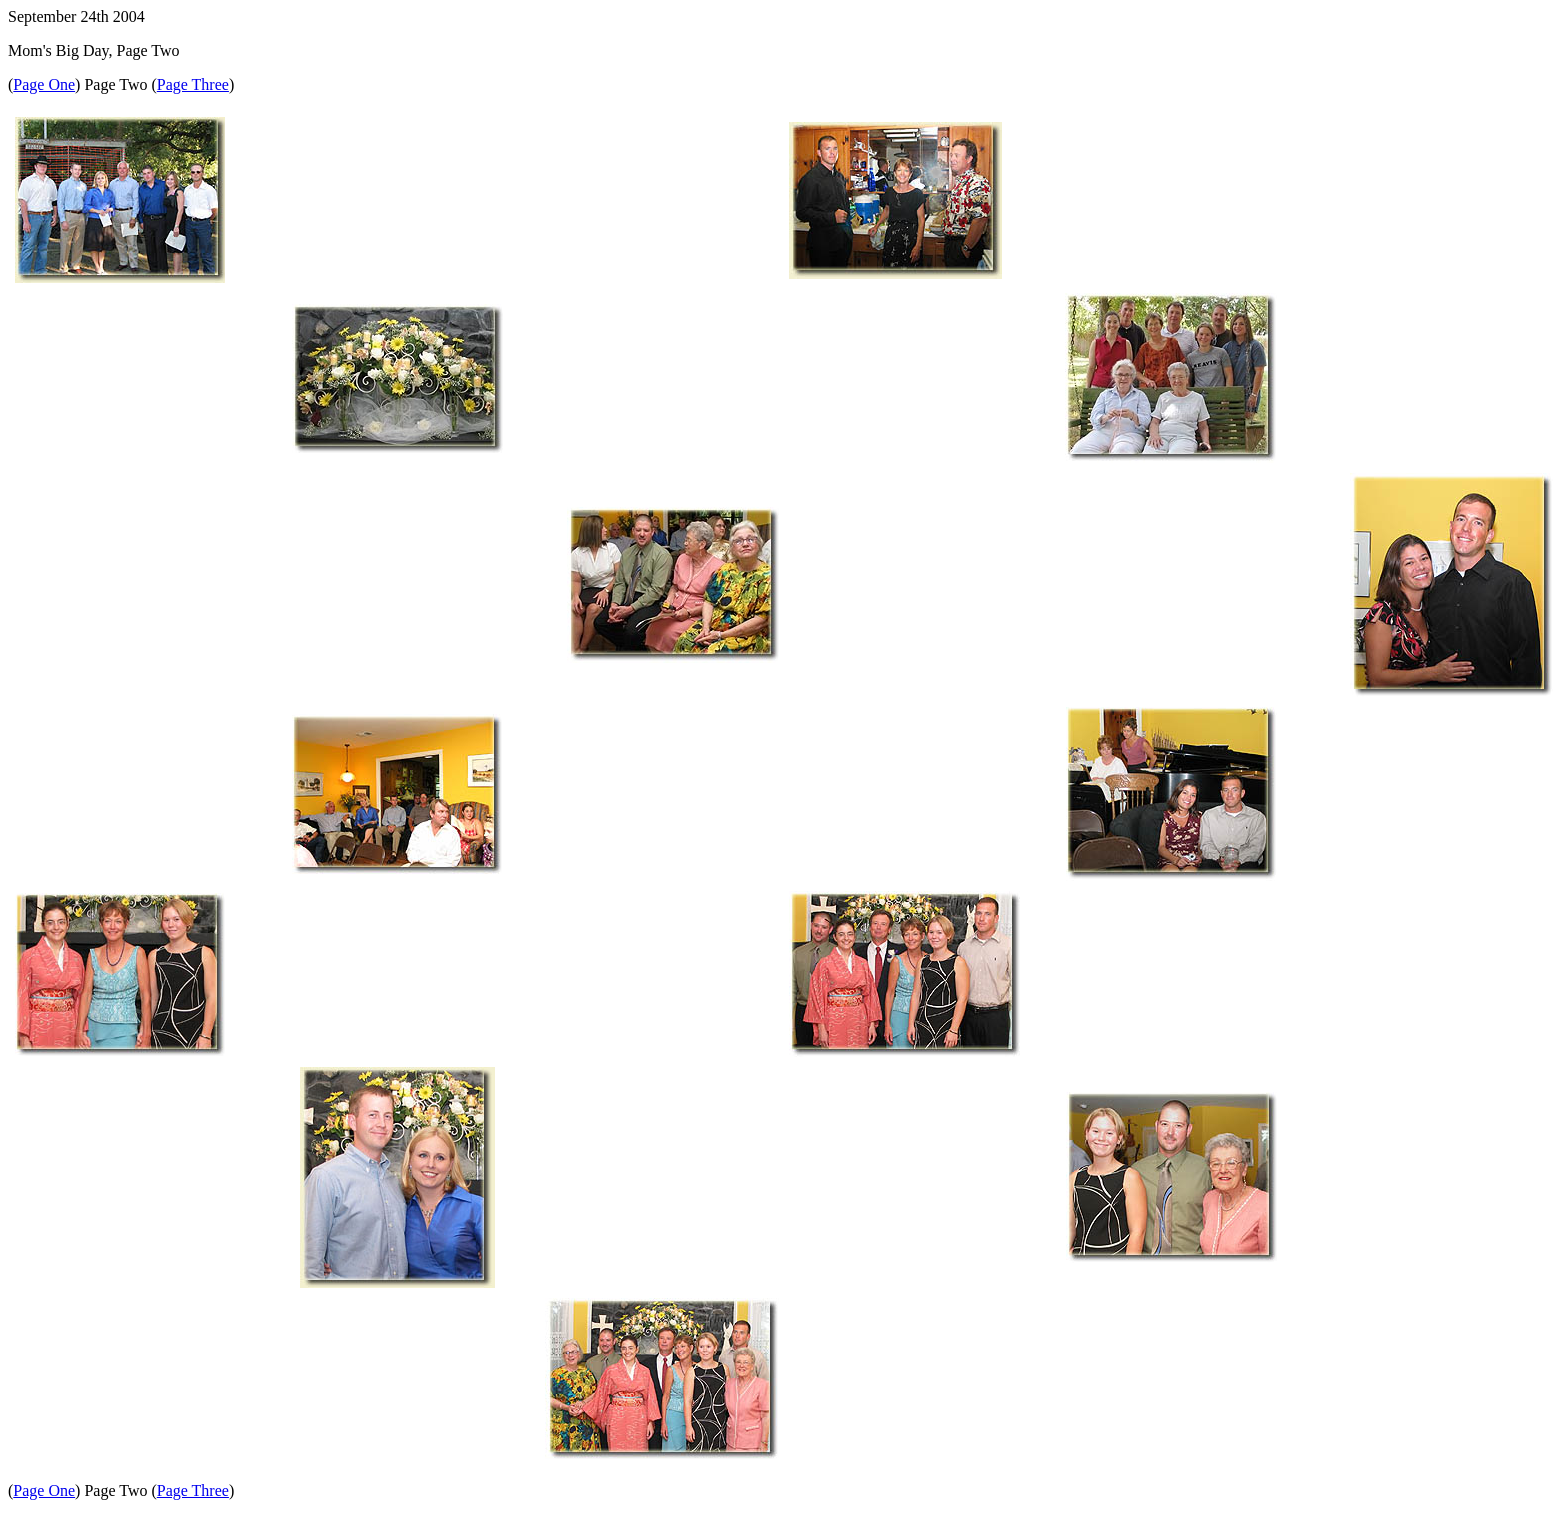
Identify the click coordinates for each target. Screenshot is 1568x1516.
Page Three (193, 84)
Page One (44, 84)
